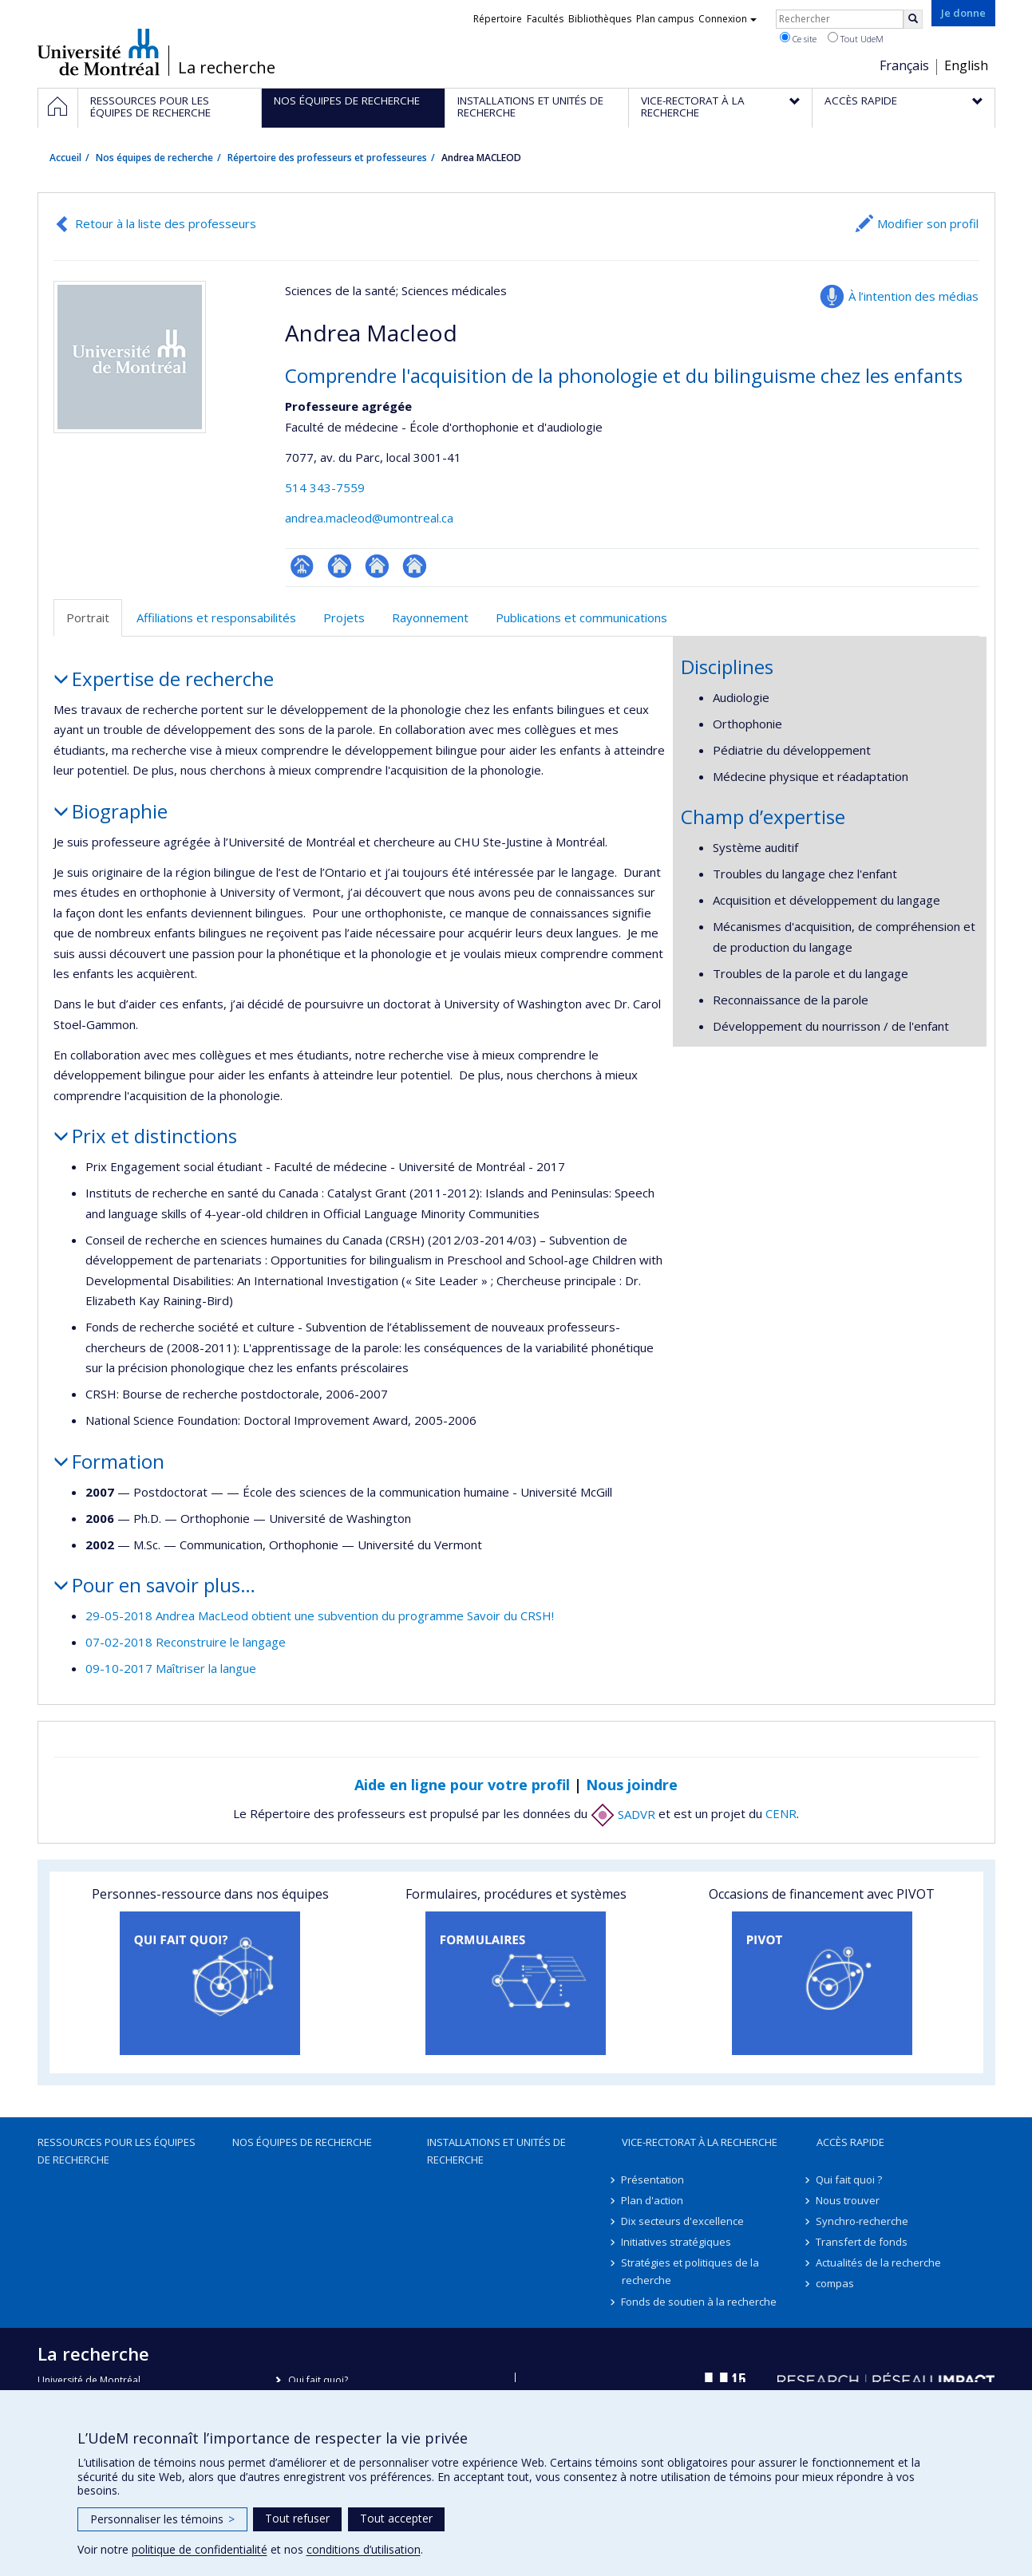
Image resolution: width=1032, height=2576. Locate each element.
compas (836, 2283)
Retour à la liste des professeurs (165, 223)
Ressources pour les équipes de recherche (117, 2151)
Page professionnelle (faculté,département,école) (302, 566)
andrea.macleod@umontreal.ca (369, 518)
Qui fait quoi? (318, 2380)
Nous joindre (632, 1784)
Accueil (65, 157)
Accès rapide (850, 2142)
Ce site (798, 38)
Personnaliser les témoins (162, 2519)
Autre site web (377, 566)
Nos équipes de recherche (154, 157)
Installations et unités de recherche (496, 2151)
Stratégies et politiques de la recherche (691, 2271)
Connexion (727, 19)
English (966, 65)
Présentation (653, 2179)
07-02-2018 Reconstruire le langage (185, 1642)
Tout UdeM (856, 38)
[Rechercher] (913, 19)
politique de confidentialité (199, 2549)
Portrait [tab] (87, 617)
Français (904, 65)
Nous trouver (848, 2200)
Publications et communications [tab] (581, 617)
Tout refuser (297, 2518)
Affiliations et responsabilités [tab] (216, 617)
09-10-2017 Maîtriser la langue (170, 1668)
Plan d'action (653, 2200)
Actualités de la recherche (879, 2262)
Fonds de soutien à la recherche (699, 2301)
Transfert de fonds (862, 2242)
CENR (781, 1814)
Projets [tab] (344, 617)
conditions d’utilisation (363, 2549)
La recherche (226, 68)
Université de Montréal (99, 52)
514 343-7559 (325, 487)
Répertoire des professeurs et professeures (327, 157)
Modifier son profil (928, 223)
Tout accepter (396, 2518)
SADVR (623, 1814)
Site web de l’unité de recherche (339, 566)
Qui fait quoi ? (850, 2179)
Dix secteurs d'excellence (683, 2221)
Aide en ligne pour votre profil (462, 1784)
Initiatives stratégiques (677, 2242)
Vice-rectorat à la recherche (699, 2142)
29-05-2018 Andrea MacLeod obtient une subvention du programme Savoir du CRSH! (319, 1615)
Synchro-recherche (863, 2221)
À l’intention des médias (913, 296)
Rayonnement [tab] (430, 617)
